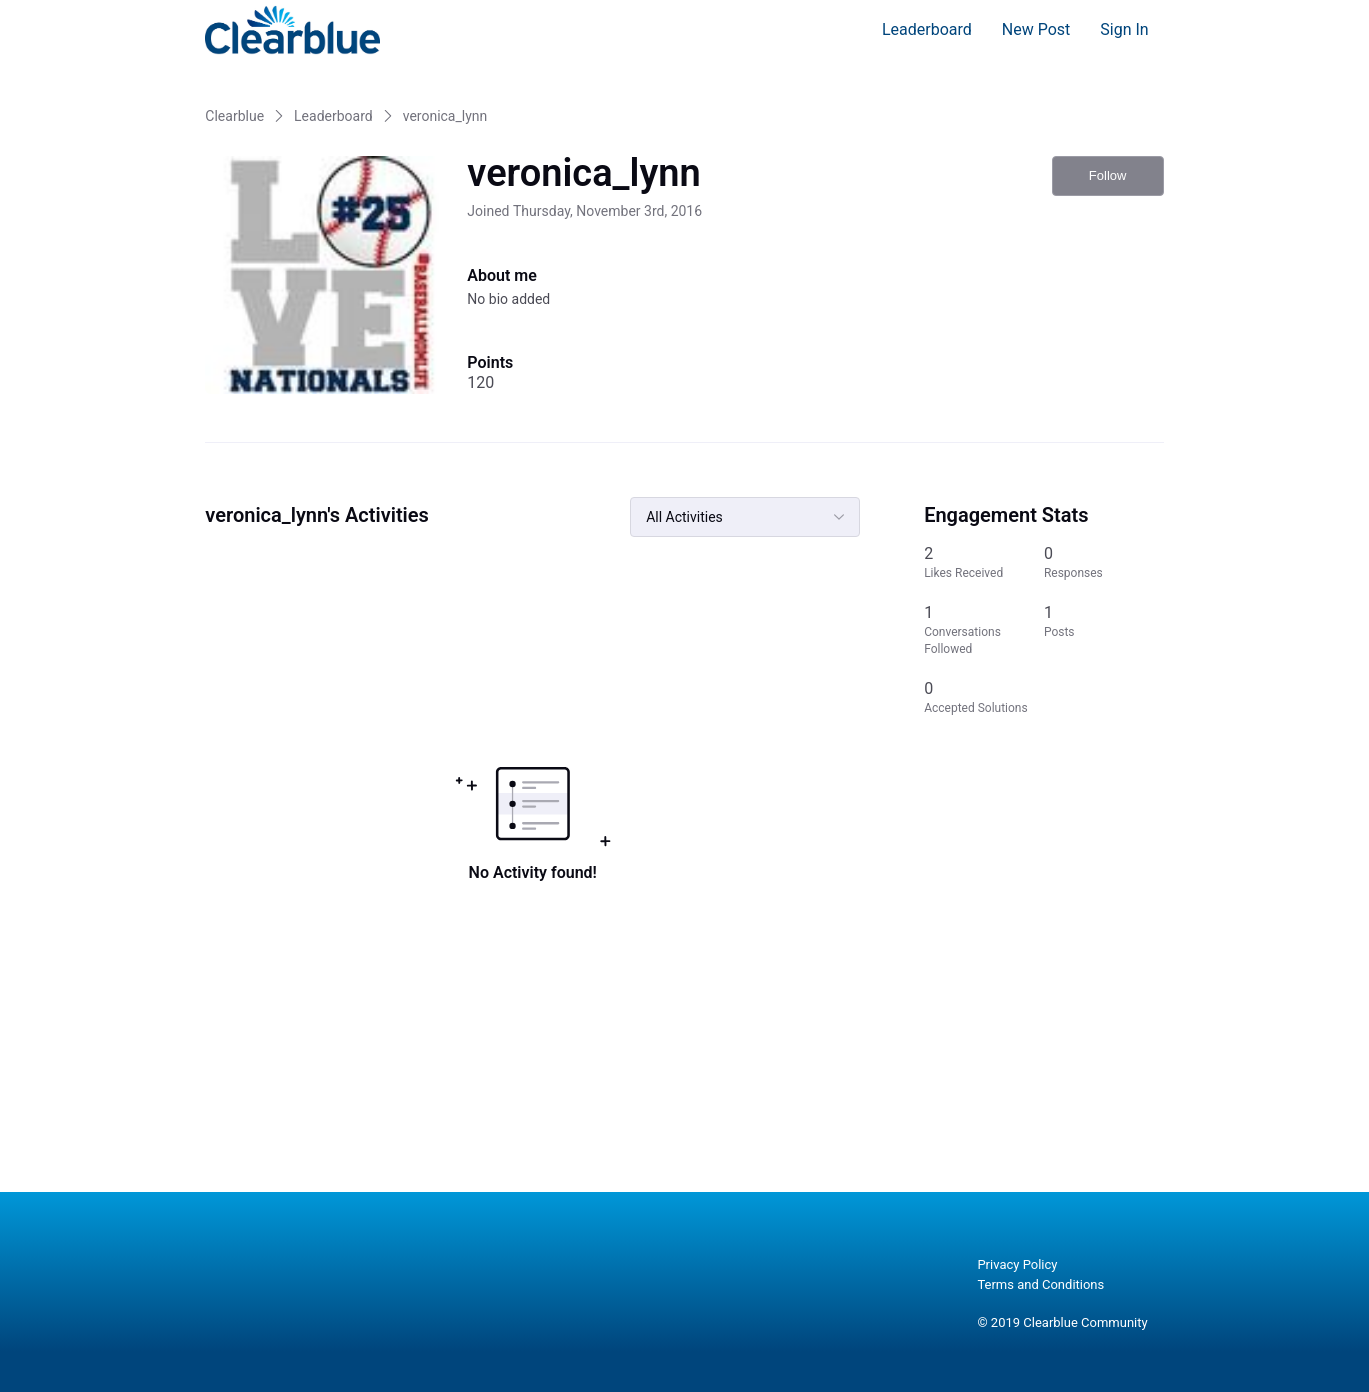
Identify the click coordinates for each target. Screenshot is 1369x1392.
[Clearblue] (292, 30)
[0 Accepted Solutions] (984, 697)
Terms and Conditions (1040, 1284)
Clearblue (234, 116)
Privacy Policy (1017, 1264)
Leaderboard (927, 29)
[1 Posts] (1104, 630)
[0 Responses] (1104, 562)
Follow (1108, 175)
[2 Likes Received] (984, 562)
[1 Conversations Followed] (984, 630)
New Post (1036, 29)
